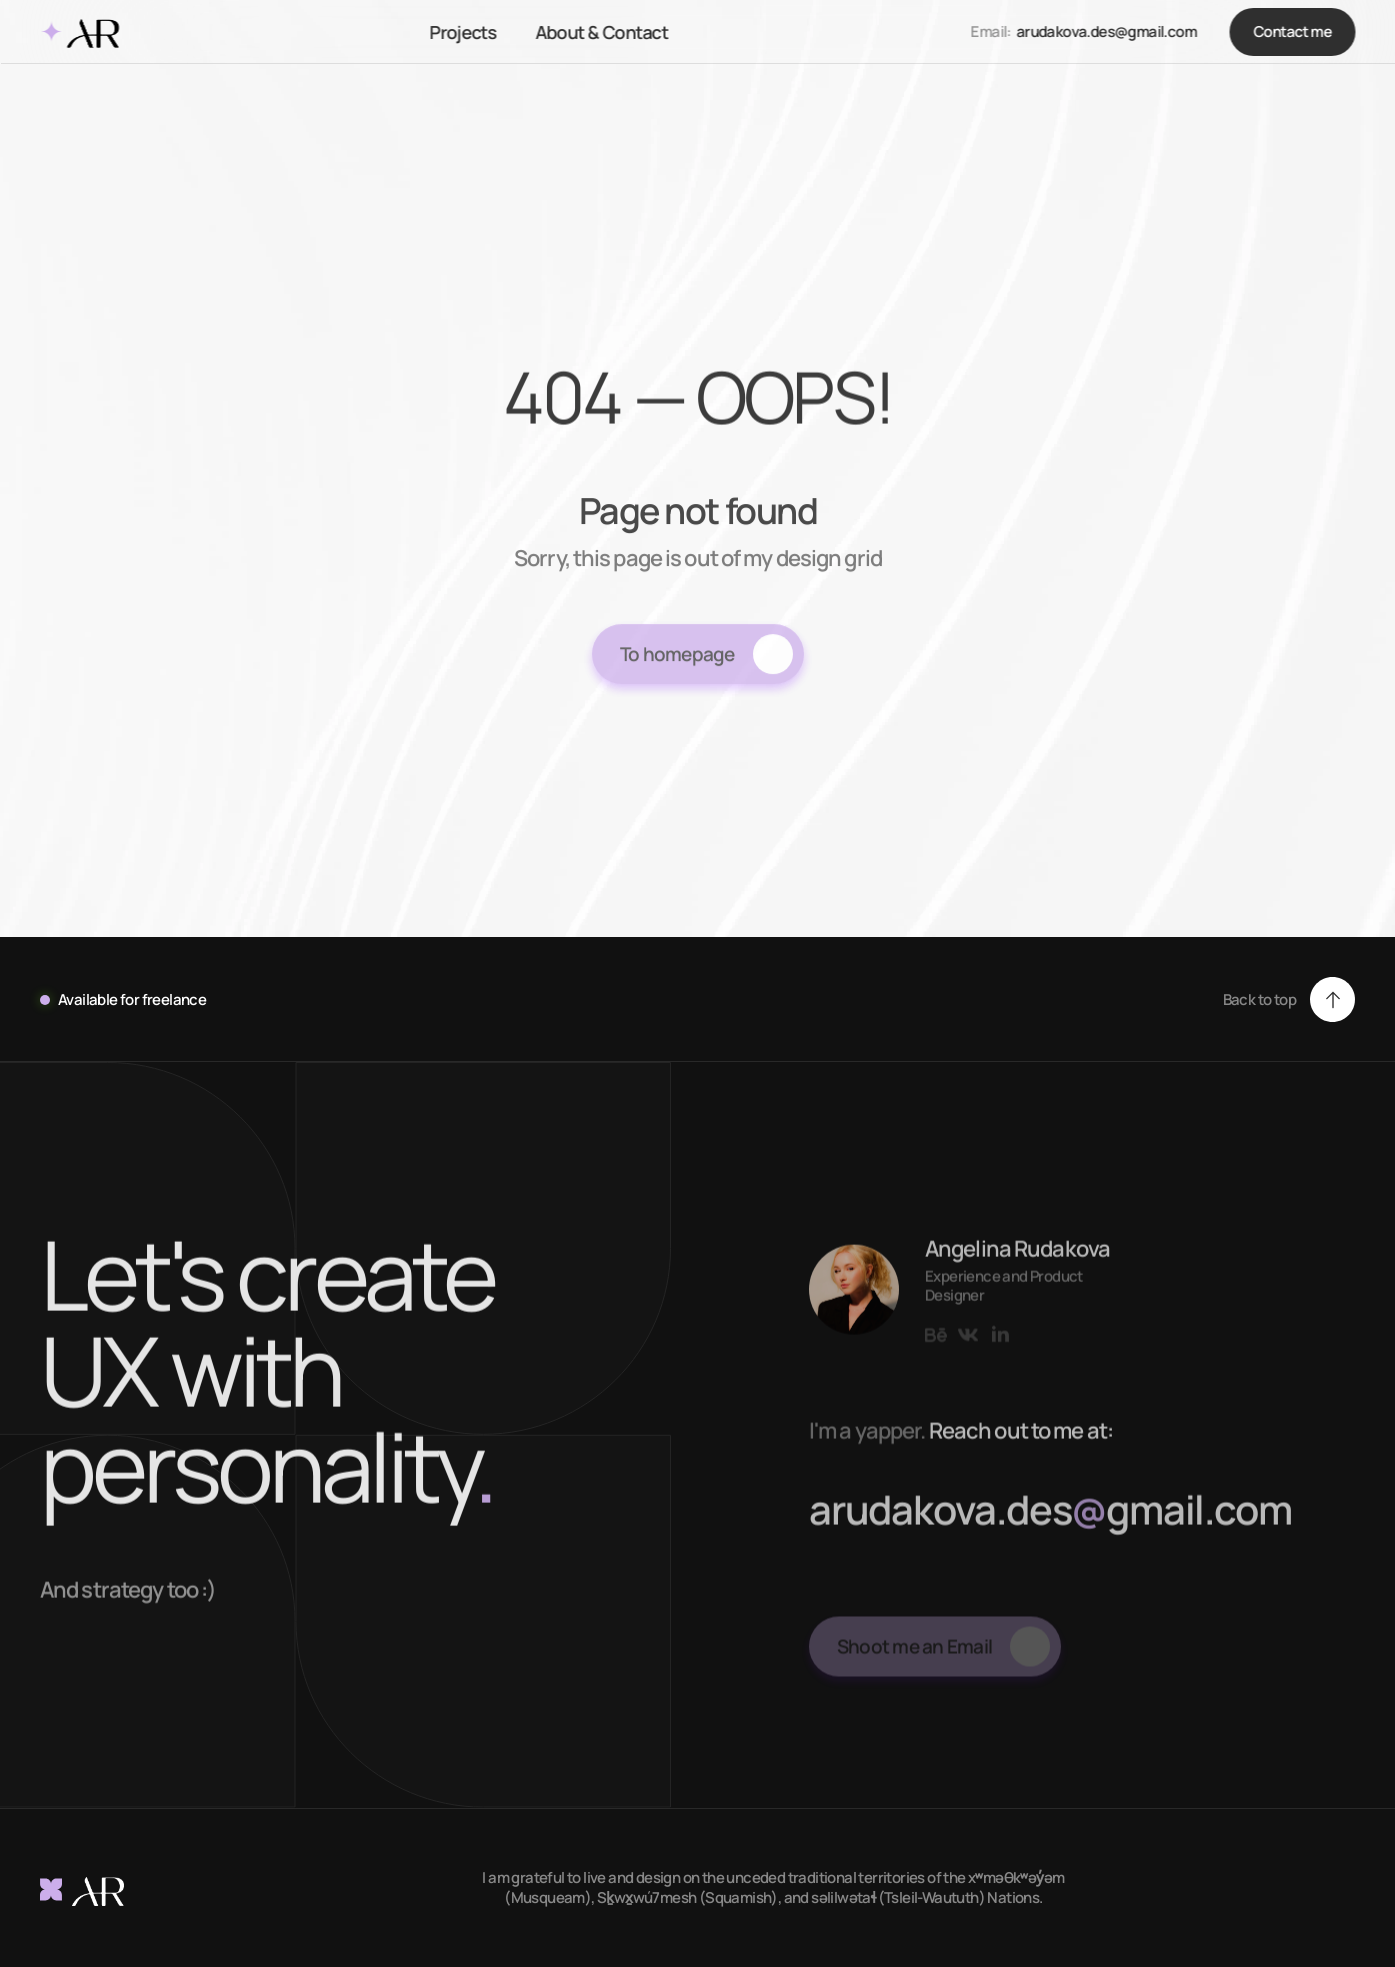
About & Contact (601, 32)
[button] (1289, 999)
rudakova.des (968, 1526)
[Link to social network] (936, 1353)
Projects (462, 32)
